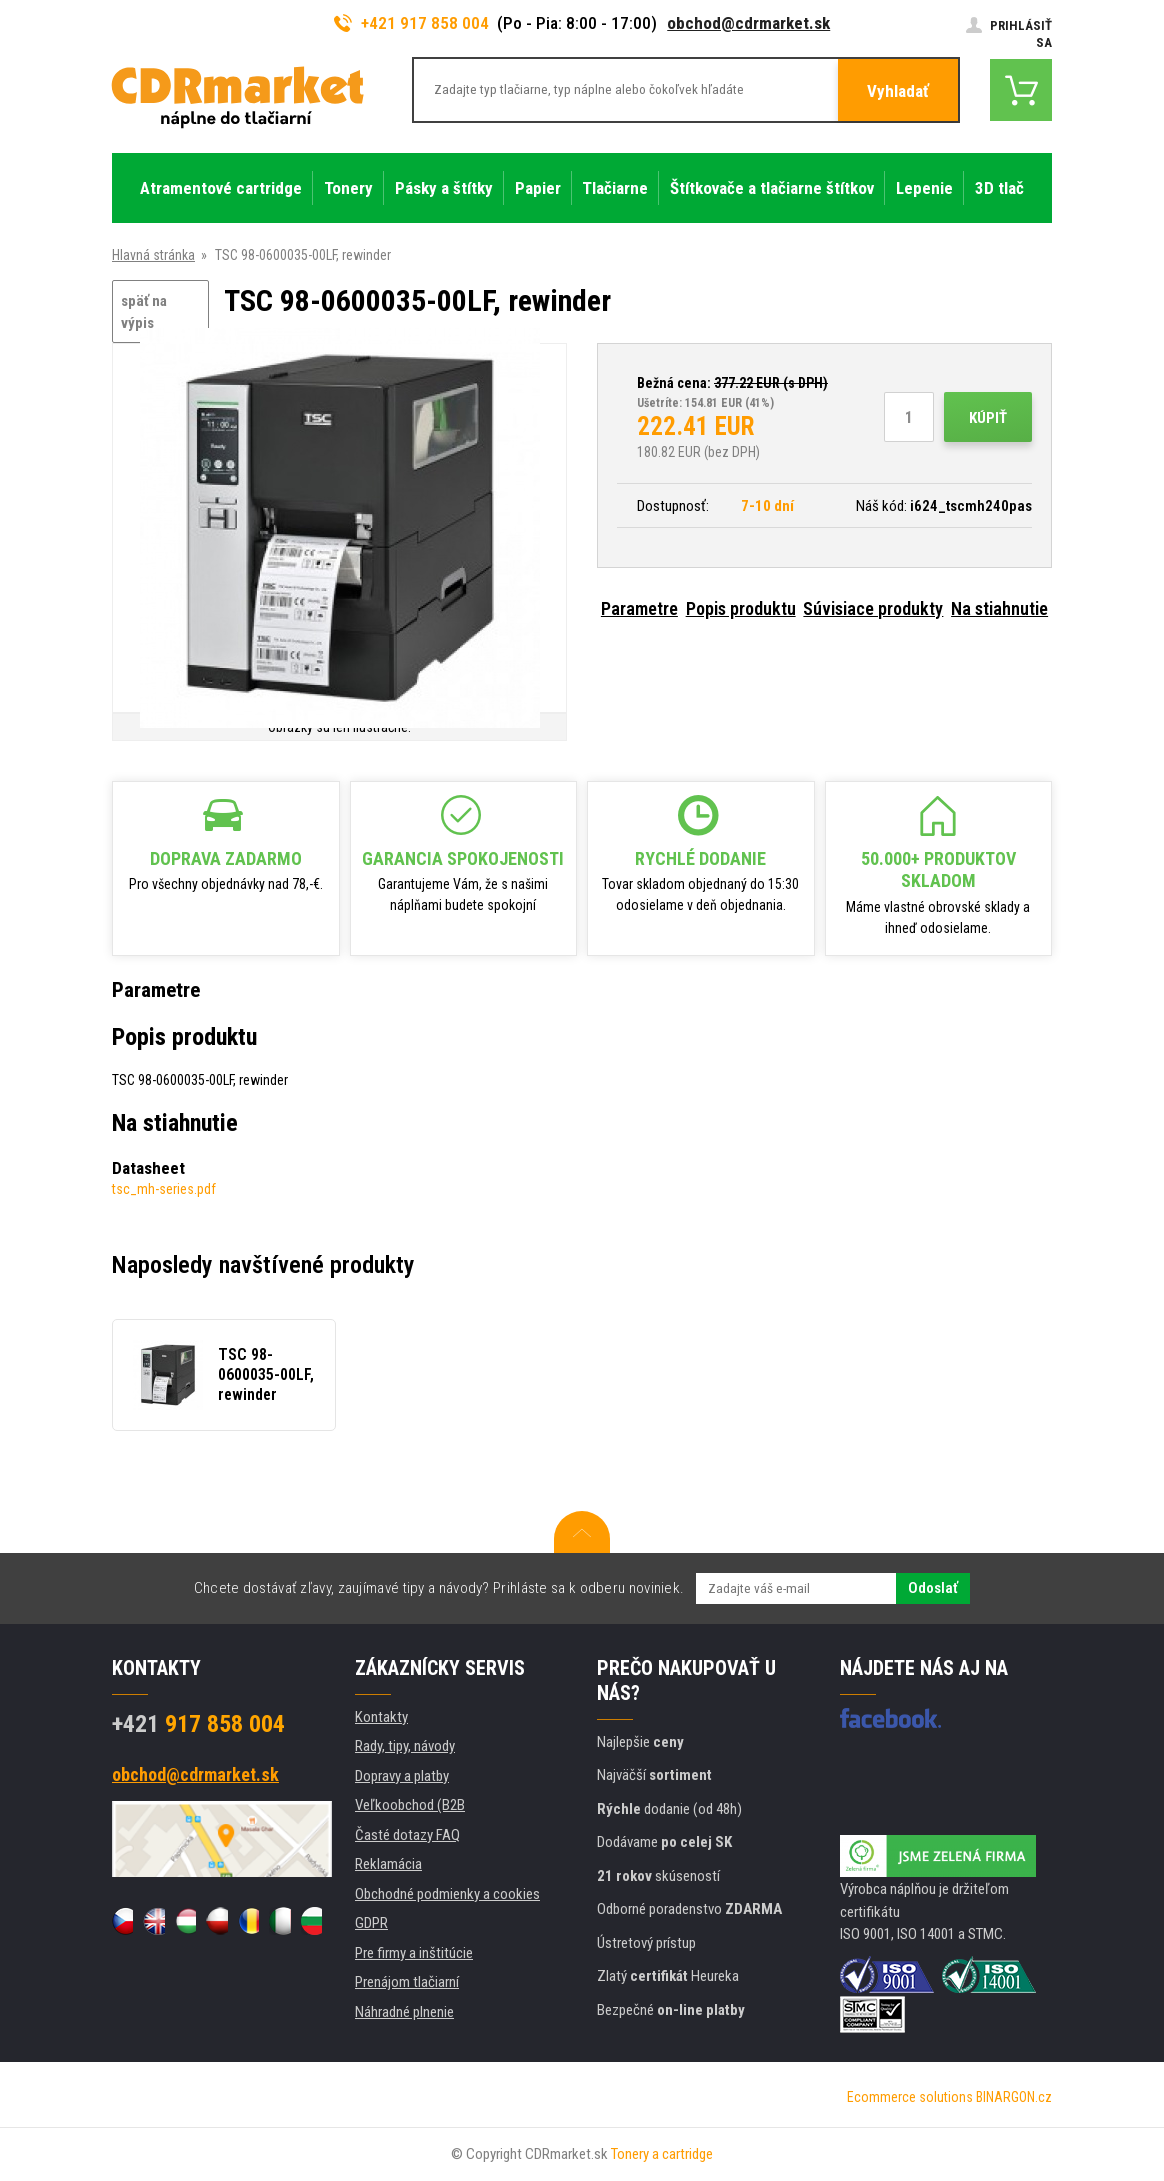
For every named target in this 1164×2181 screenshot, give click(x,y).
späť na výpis (144, 312)
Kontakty (381, 1717)
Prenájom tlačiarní (407, 1982)
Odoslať (933, 1588)
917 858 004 (198, 1724)
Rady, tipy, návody (405, 1746)
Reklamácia (388, 1864)
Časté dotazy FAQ (407, 1835)
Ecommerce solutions (910, 2097)
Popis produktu (741, 608)
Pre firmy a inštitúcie (414, 1953)
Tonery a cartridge (662, 2154)
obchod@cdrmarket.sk (748, 23)
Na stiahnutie (999, 608)
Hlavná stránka (153, 255)
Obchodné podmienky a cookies (447, 1894)
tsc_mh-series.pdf (164, 1189)
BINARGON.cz (1014, 2097)
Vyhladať (898, 91)
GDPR (371, 1923)
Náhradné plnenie (404, 2012)
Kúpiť (988, 418)
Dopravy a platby (402, 1776)
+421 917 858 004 (412, 23)
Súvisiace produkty (873, 608)
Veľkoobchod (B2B (410, 1805)
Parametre (639, 608)
